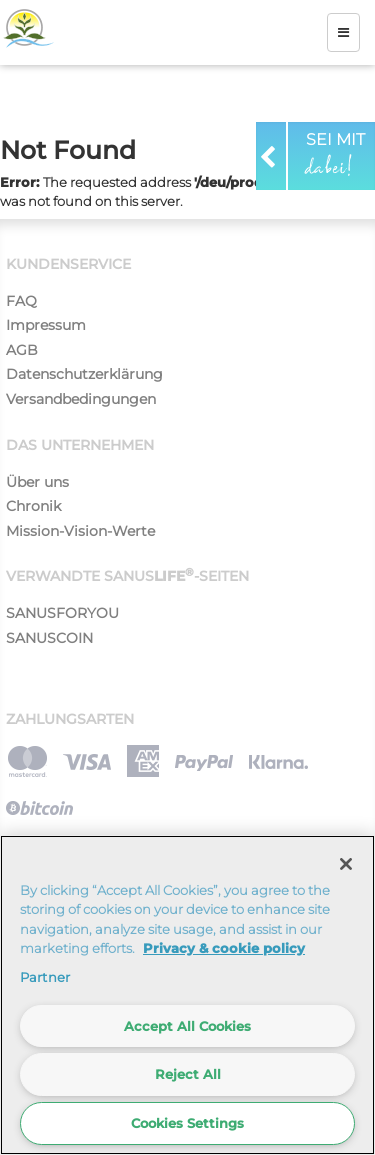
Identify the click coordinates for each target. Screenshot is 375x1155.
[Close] (346, 864)
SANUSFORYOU (62, 613)
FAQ (21, 301)
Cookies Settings (187, 1123)
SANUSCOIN (49, 638)
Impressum (46, 325)
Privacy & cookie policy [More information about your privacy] (224, 948)
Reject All (188, 1074)
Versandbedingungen (81, 399)
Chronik (33, 506)
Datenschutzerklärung (84, 374)
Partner (45, 977)
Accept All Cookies (187, 1026)
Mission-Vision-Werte (80, 531)
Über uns (37, 482)
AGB (22, 350)
